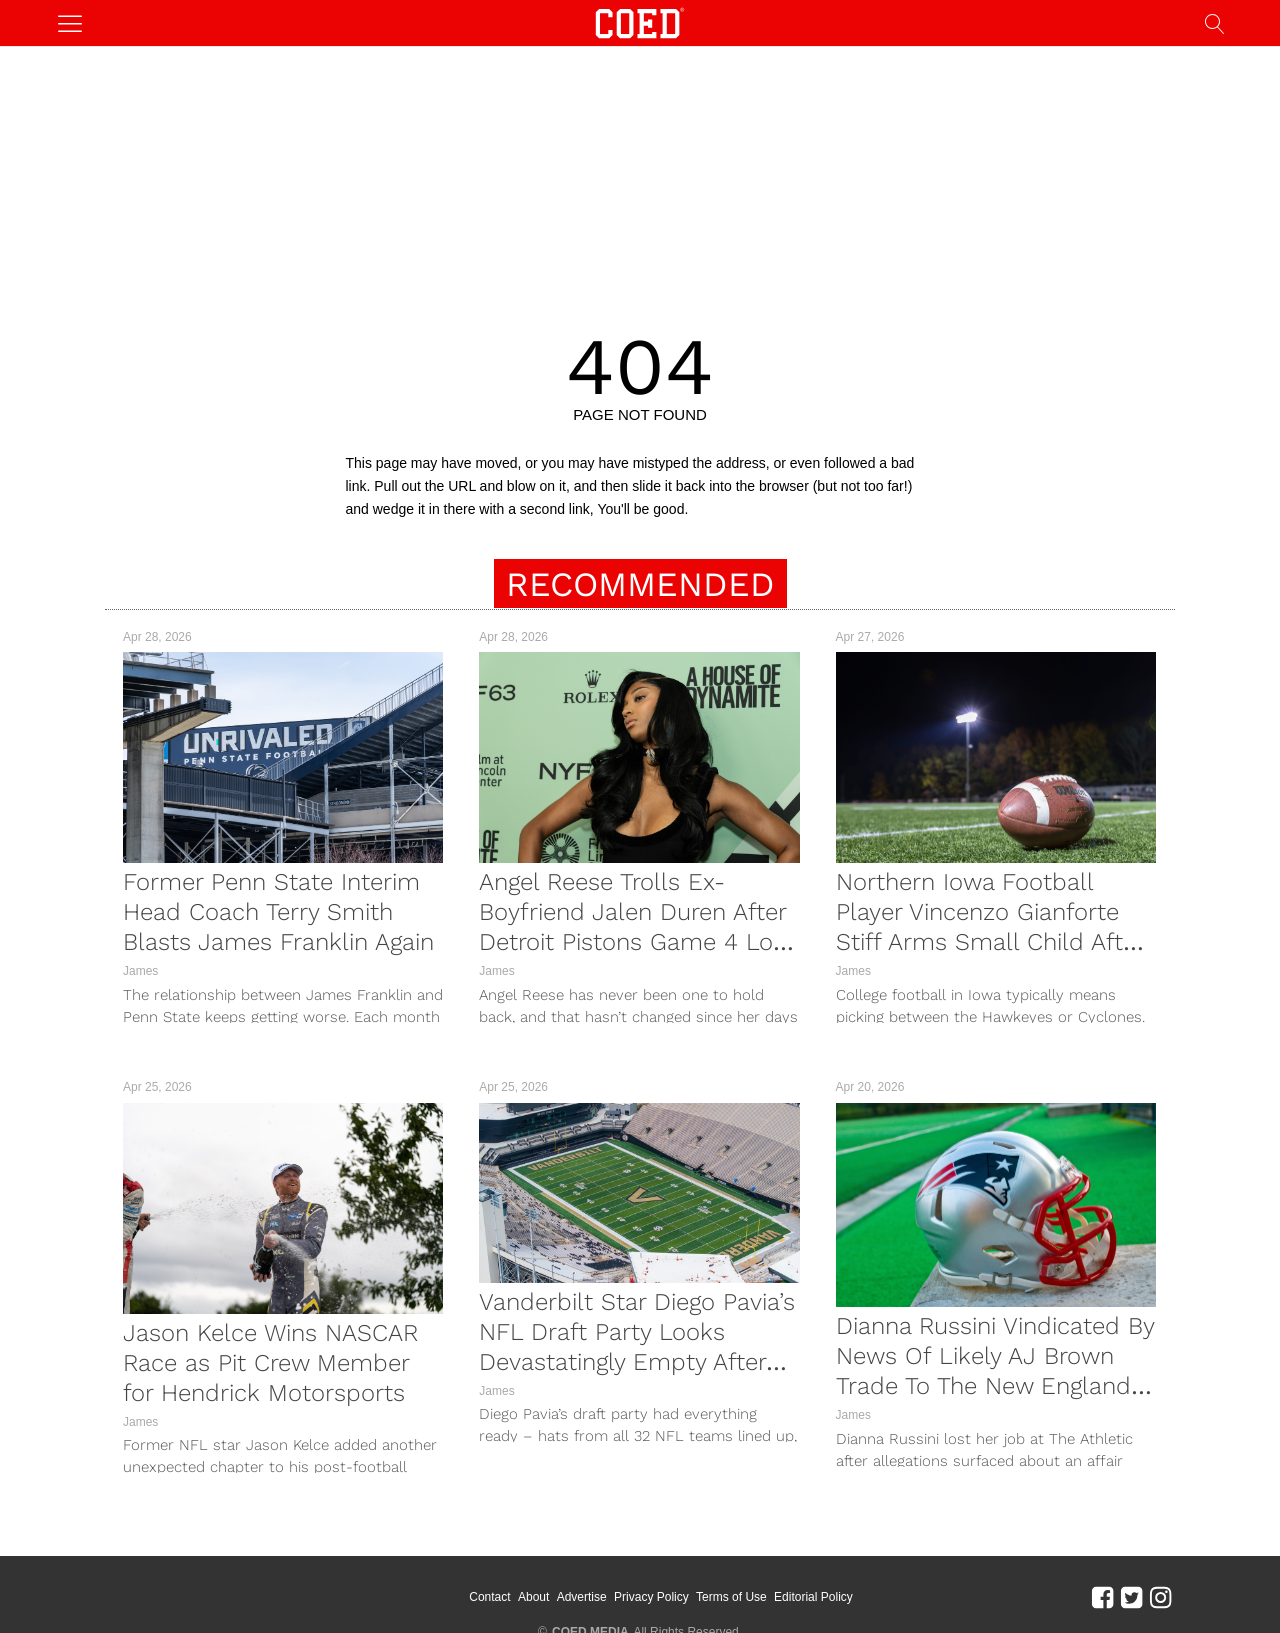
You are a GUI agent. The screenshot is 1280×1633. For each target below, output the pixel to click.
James (140, 971)
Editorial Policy (813, 1597)
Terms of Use (731, 1597)
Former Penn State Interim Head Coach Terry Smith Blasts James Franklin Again (278, 912)
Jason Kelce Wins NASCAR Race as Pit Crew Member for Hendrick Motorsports (270, 1363)
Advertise (582, 1597)
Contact (489, 1597)
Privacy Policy (651, 1597)
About (533, 1597)
